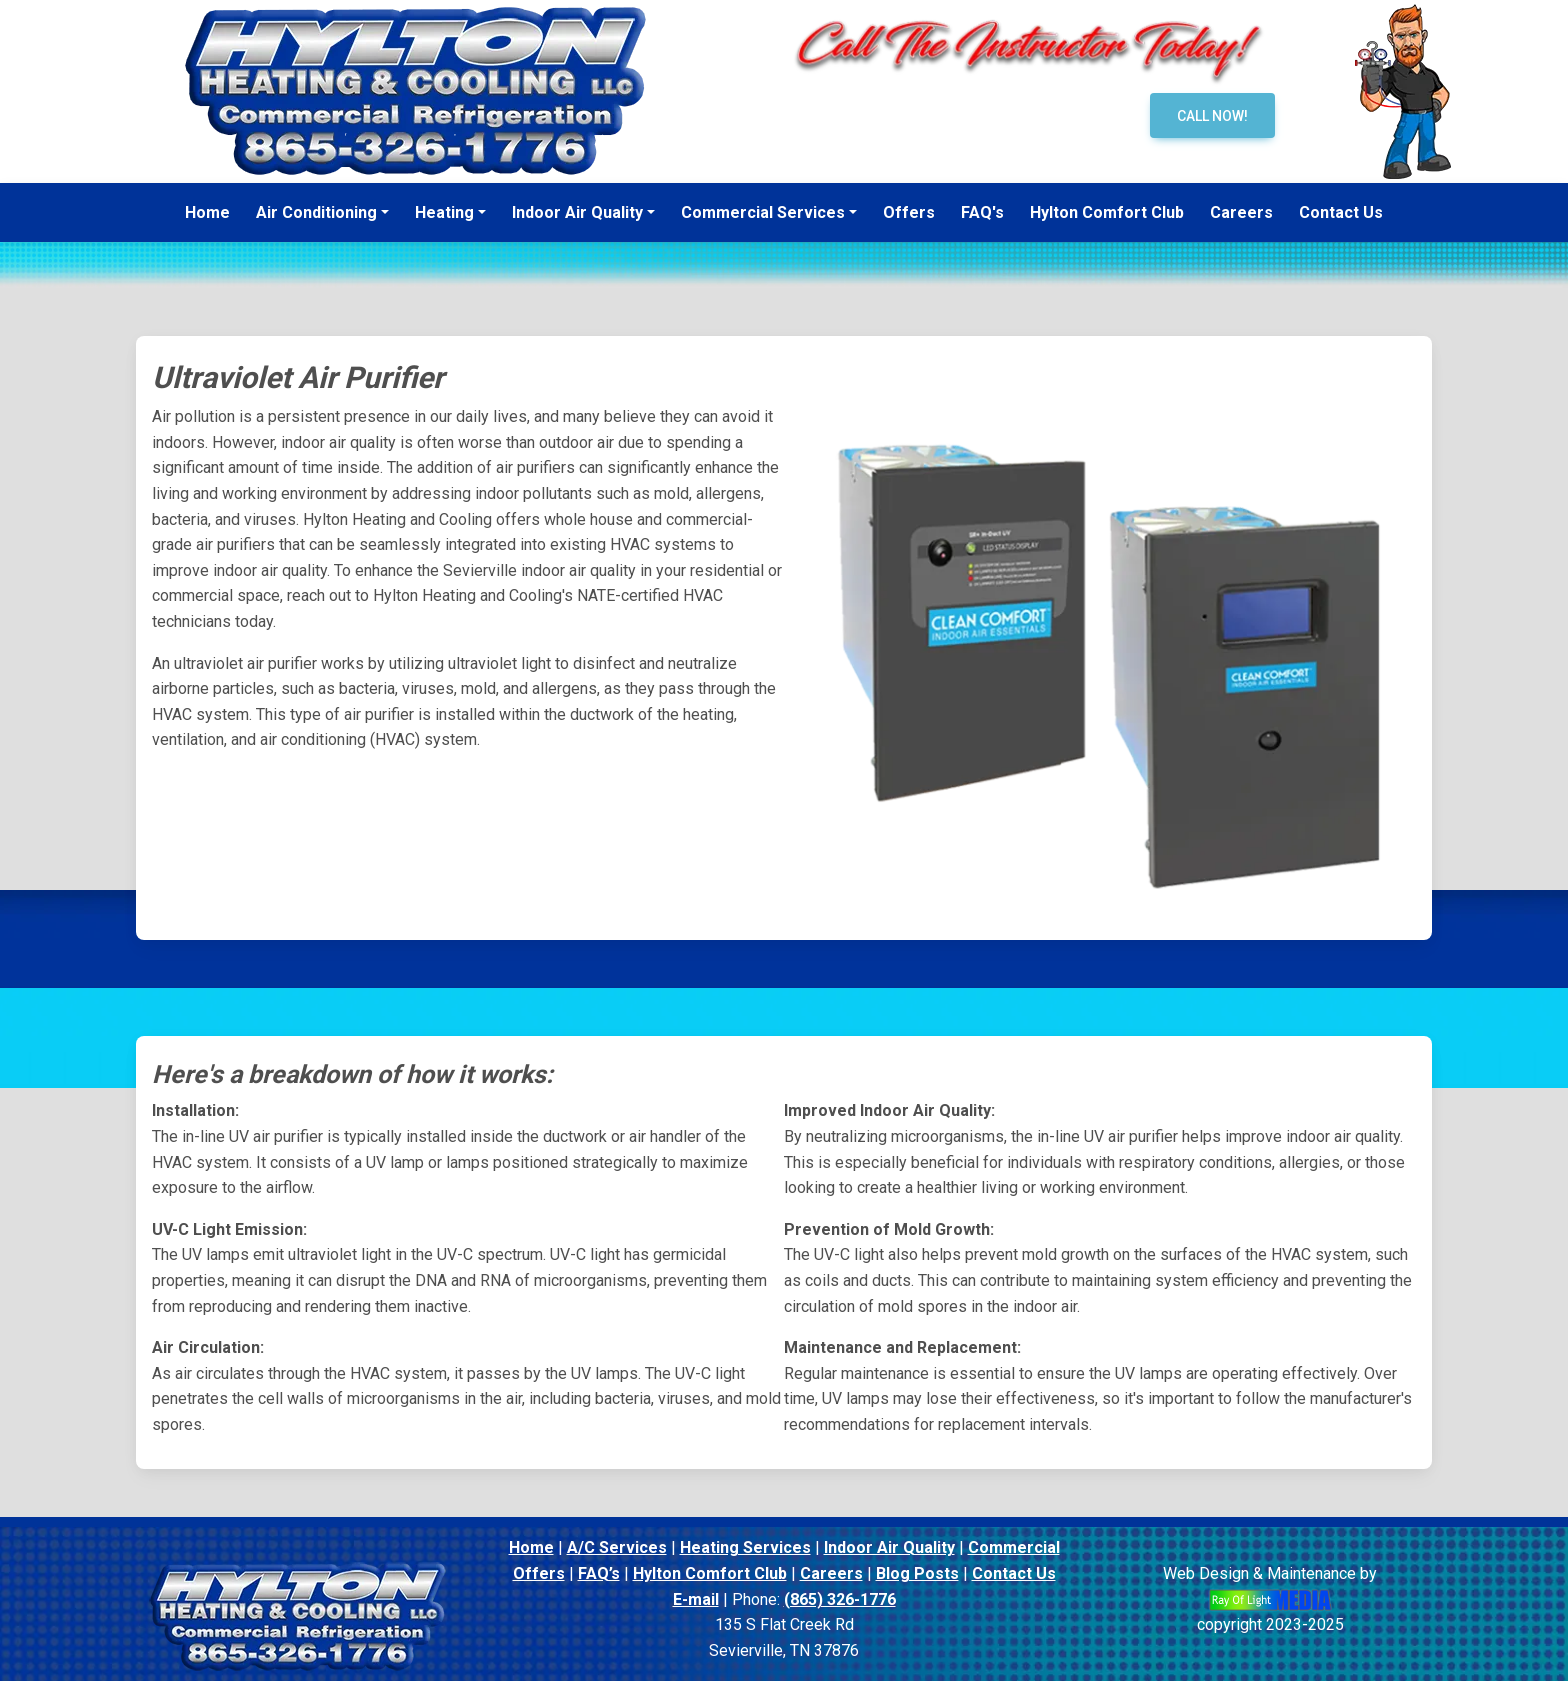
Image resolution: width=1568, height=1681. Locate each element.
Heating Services (745, 1547)
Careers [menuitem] (1241, 212)
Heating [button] (444, 212)
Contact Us (1014, 1573)
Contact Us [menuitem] (1341, 212)
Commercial (1014, 1547)
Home (531, 1547)
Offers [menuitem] (909, 212)
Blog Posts (917, 1573)
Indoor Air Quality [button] (577, 212)
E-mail (696, 1599)
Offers (539, 1573)
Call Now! (1212, 116)
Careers (831, 1573)
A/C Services (617, 1547)
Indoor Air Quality (889, 1547)
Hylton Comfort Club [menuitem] (1107, 212)
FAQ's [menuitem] (982, 212)
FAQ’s (599, 1573)
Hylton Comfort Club (710, 1573)
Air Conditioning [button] (316, 212)
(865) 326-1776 (840, 1599)
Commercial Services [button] (763, 212)
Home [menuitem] (207, 212)
